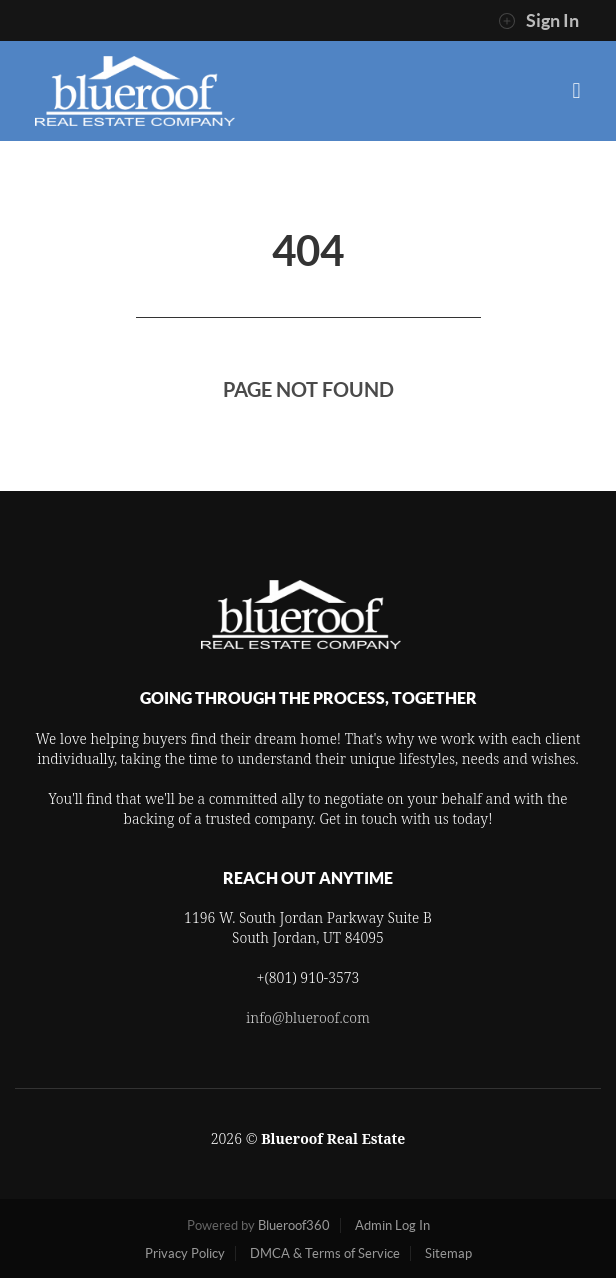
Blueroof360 (294, 1225)
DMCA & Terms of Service (325, 1253)
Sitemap (448, 1253)
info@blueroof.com (308, 1017)
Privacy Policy (185, 1253)
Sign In (538, 21)
